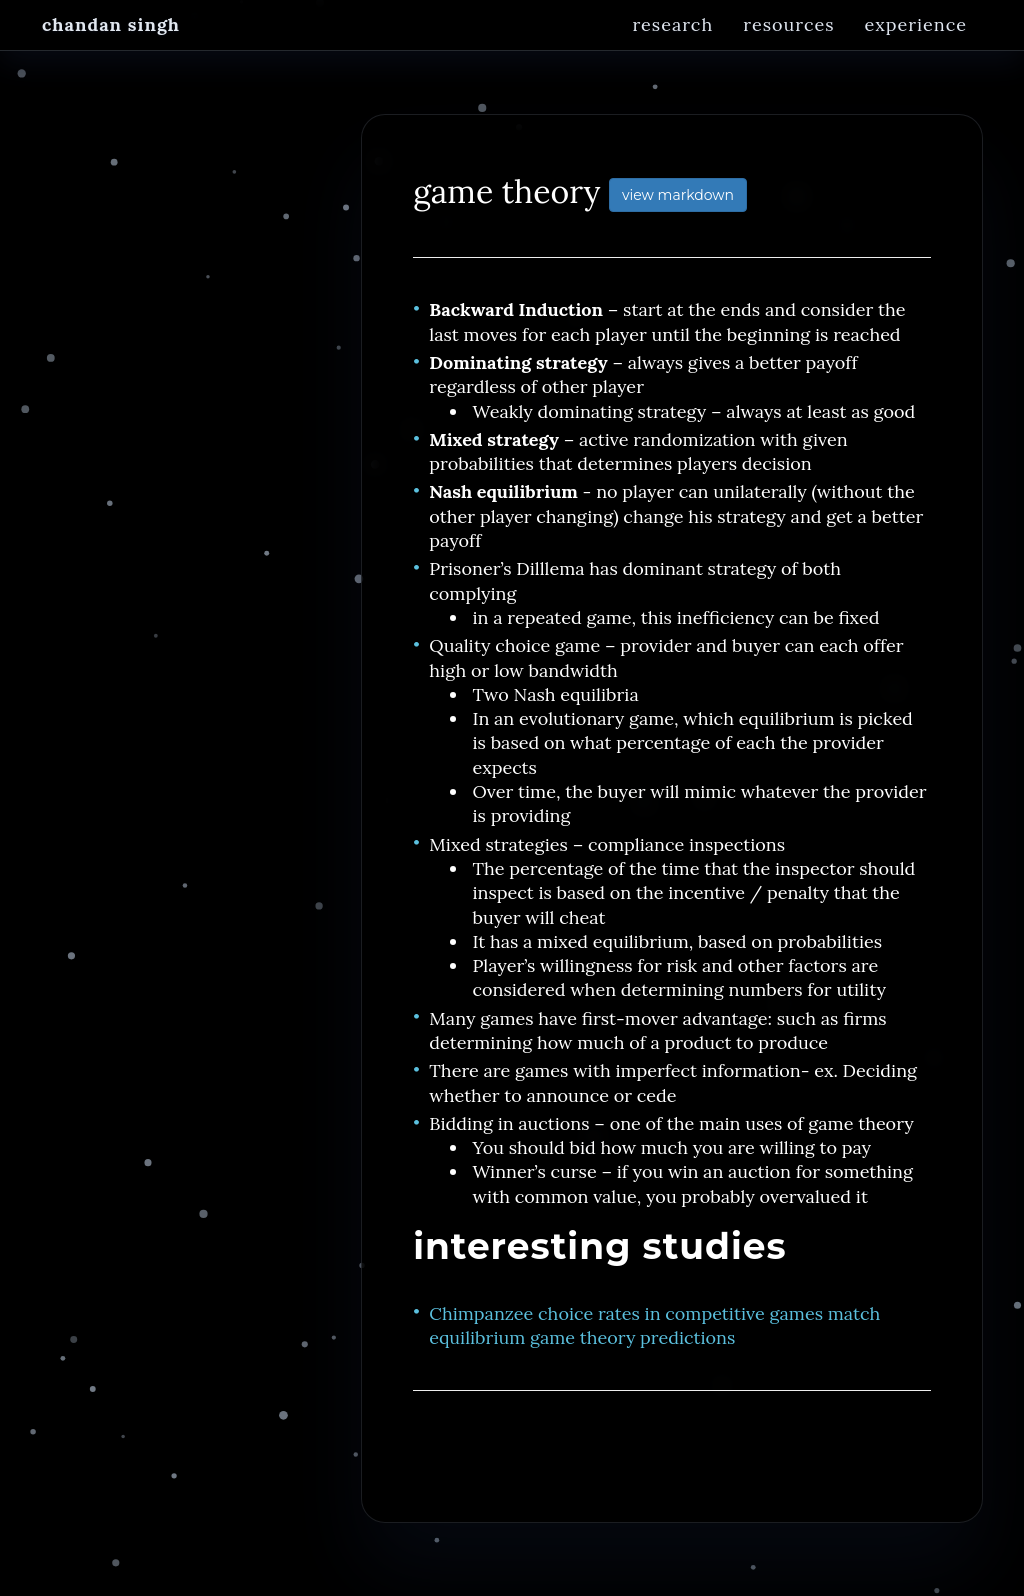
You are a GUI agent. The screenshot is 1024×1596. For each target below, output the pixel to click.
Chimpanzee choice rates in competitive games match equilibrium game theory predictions (654, 1336)
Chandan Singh (111, 44)
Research (672, 44)
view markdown (678, 206)
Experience (916, 44)
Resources (788, 44)
